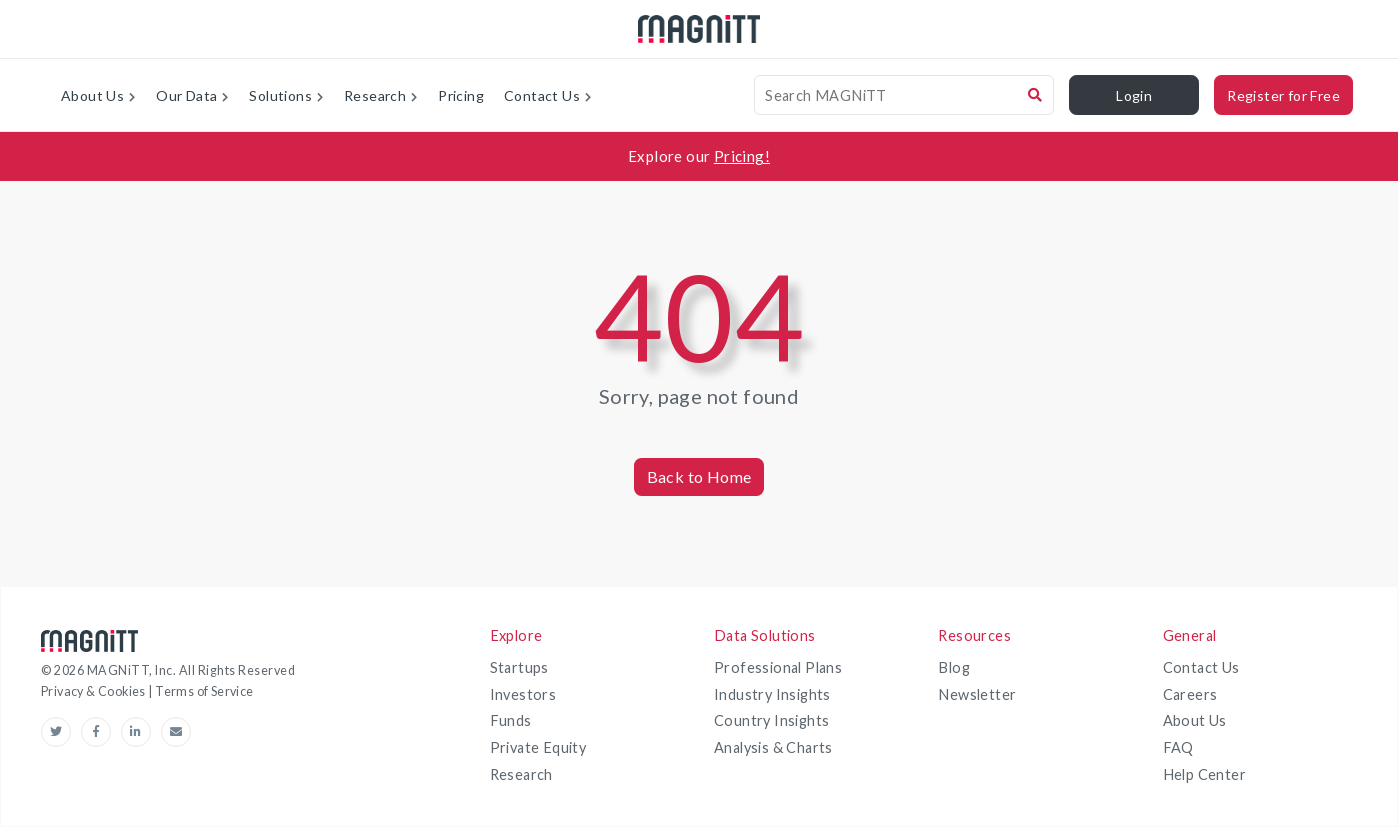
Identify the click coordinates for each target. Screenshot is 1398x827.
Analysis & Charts (773, 747)
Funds (511, 720)
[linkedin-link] (141, 732)
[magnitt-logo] (699, 29)
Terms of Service (204, 691)
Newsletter (977, 694)
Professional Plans (778, 667)
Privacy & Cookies (94, 691)
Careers (1190, 694)
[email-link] (176, 732)
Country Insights (771, 720)
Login (1134, 95)
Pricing (461, 95)
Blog (954, 667)
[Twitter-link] (61, 732)
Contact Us (1201, 667)
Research (521, 774)
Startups (519, 667)
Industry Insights (772, 694)
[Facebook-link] (101, 732)
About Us (1195, 720)
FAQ (1178, 747)
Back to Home (699, 476)
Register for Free (1283, 95)
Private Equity (538, 747)
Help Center (1204, 774)
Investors (523, 694)
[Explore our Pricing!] (699, 156)
